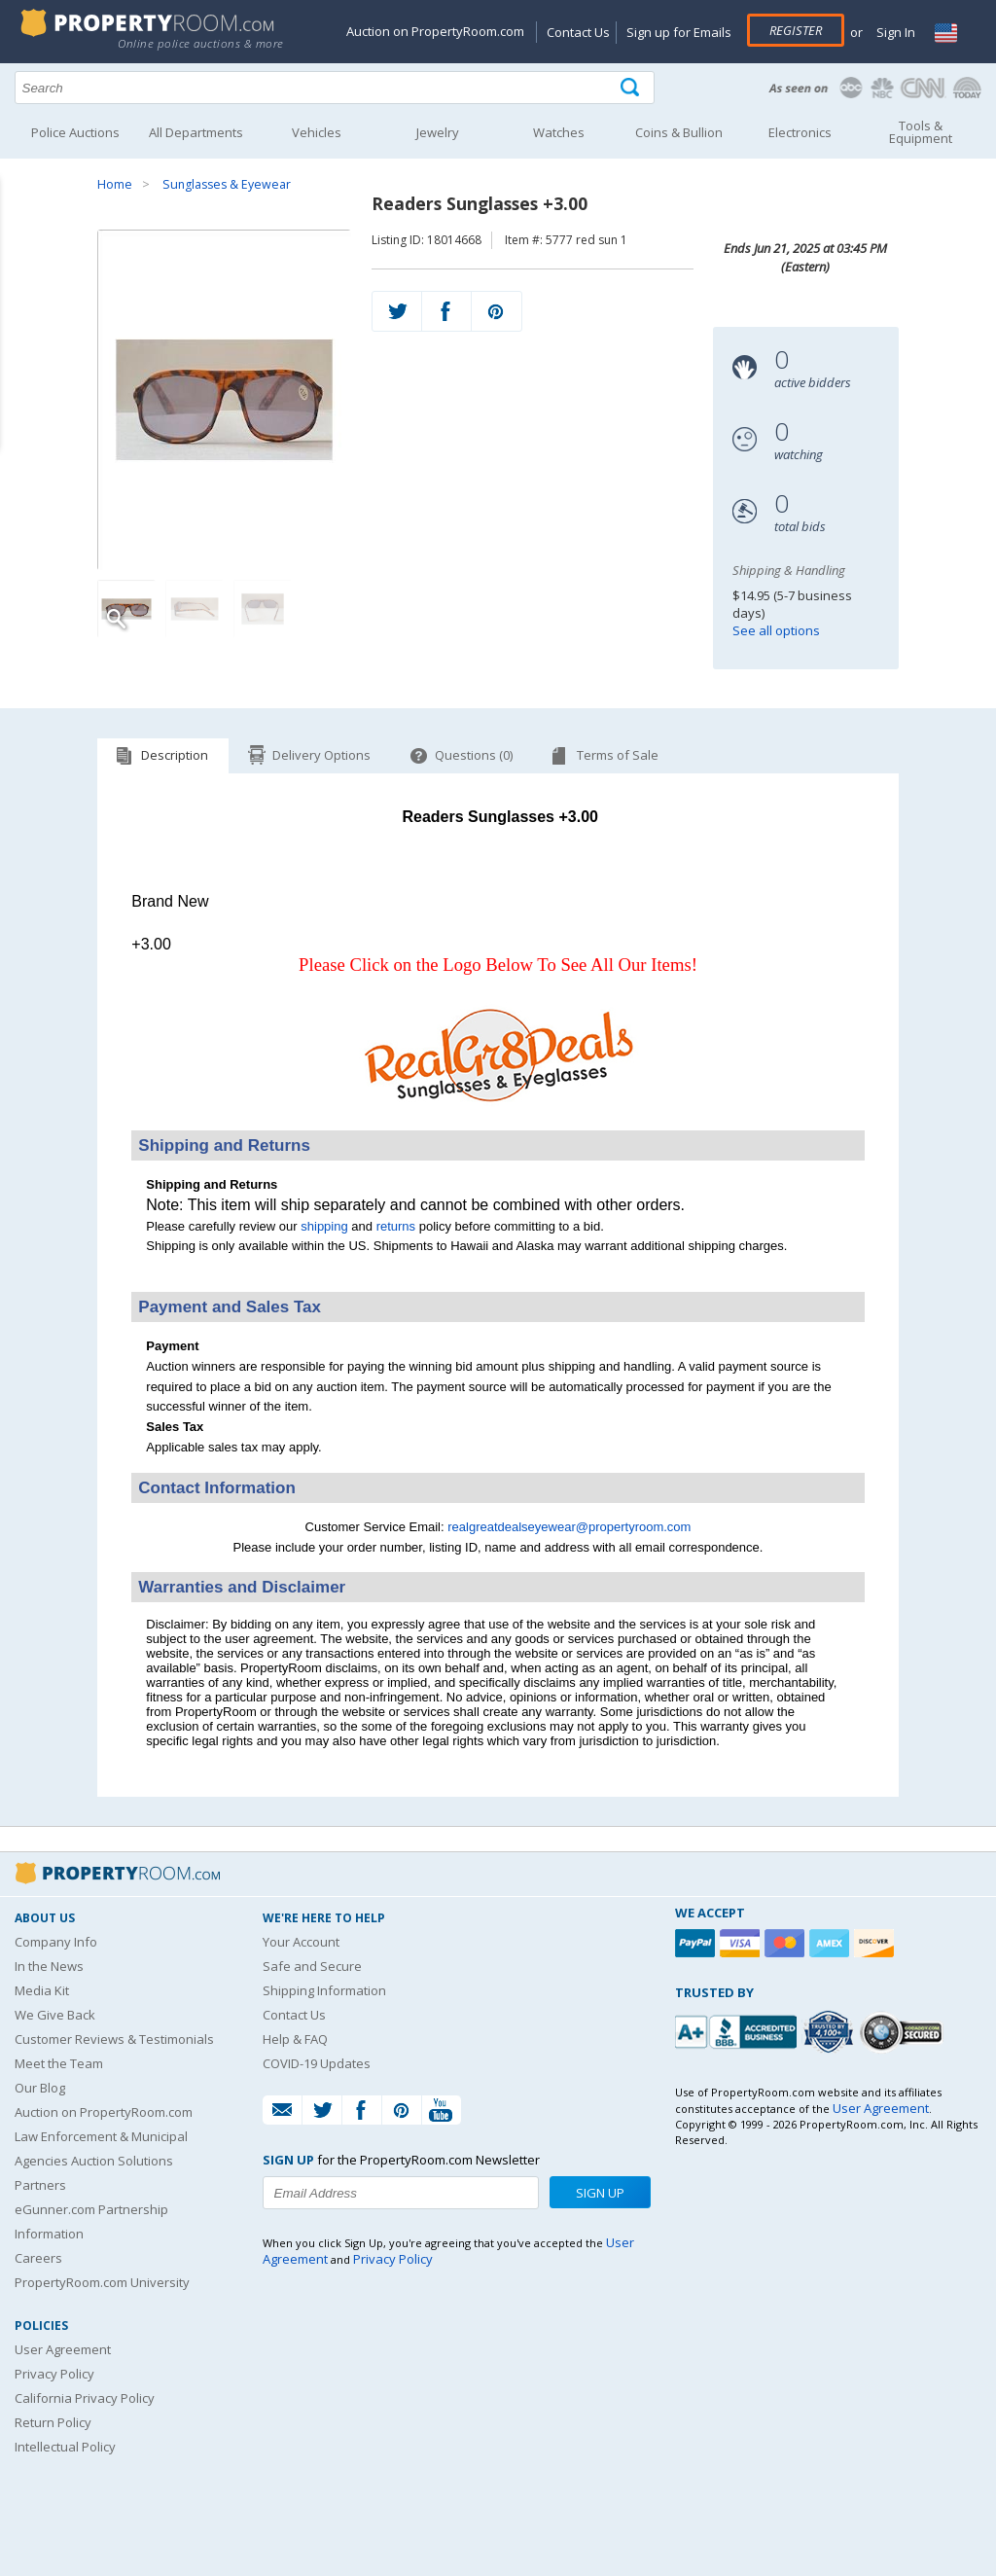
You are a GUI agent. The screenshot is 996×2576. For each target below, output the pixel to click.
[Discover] (876, 1943)
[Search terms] (335, 87)
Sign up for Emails (678, 32)
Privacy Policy (54, 2373)
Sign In (894, 32)
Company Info (56, 1941)
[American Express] (831, 1943)
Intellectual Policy (65, 2446)
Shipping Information (324, 1990)
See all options (776, 630)
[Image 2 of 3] (194, 609)
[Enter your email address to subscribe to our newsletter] (401, 2192)
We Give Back (55, 2014)
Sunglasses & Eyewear (226, 184)
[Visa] (742, 1943)
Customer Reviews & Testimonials (114, 2039)
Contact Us (578, 32)
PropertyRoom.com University (102, 2282)
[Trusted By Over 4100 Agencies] (830, 2032)
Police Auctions (75, 132)
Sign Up (600, 2192)
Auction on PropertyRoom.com (435, 31)
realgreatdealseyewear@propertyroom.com (569, 1527)
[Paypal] (697, 1943)
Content (19, 247)
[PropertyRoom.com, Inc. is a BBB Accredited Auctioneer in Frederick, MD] (738, 2030)
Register (795, 30)
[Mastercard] (787, 1943)
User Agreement (63, 2349)
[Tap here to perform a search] (632, 88)
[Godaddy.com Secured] (904, 2032)
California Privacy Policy (85, 2398)
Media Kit (42, 1990)
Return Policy (53, 2422)
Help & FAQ (295, 2039)
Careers (38, 2258)
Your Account (301, 1941)
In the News (49, 1966)
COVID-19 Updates (317, 2063)
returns (395, 1226)
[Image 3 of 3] (262, 609)
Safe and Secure (312, 1966)
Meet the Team (59, 2063)
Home (114, 184)
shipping (324, 1226)
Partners (40, 2185)
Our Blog (40, 2087)
